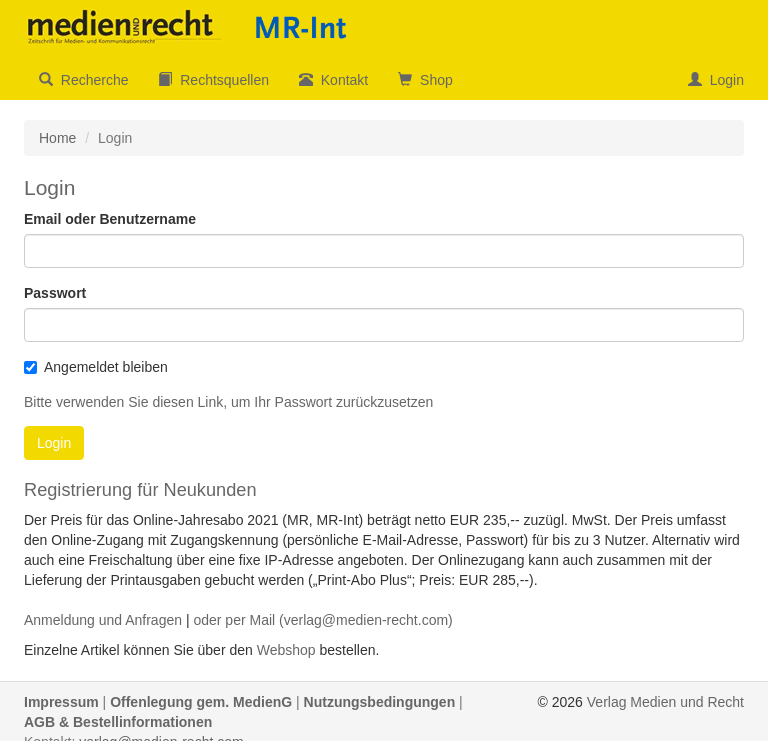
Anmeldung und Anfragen (103, 620)
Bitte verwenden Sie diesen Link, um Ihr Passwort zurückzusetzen (228, 402)
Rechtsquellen (213, 80)
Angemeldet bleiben (96, 367)
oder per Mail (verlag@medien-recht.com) (322, 620)
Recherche (83, 80)
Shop (425, 80)
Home (57, 138)
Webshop (286, 650)
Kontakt (333, 80)
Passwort (55, 293)
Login (716, 80)
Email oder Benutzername (110, 219)
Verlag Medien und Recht (665, 702)
